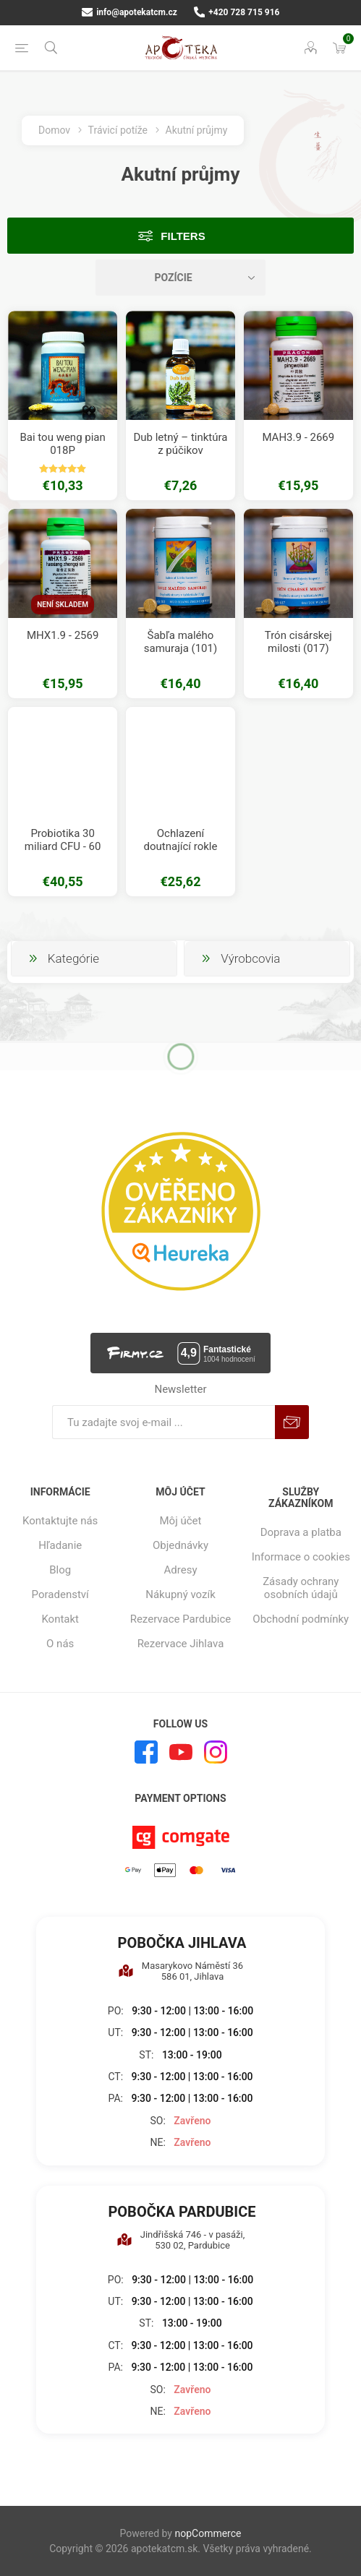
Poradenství (60, 1594)
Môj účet (181, 1520)
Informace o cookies (301, 1556)
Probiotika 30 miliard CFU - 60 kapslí (63, 846)
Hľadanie (60, 1545)
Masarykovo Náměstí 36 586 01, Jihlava (180, 1971)
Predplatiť (292, 1422)
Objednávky (180, 1545)
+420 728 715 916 (237, 12)
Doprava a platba (300, 1532)
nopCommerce (207, 2533)
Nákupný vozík (180, 1594)
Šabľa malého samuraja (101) (180, 642)
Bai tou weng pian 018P (62, 444)
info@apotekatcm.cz (129, 12)
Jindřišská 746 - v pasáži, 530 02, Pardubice (180, 2240)
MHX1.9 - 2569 (62, 635)
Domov (54, 130)
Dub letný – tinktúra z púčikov (180, 444)
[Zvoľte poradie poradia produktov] (180, 277)
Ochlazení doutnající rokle (181, 840)
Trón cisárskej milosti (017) (298, 642)
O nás (60, 1643)
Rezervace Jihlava (180, 1643)
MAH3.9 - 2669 (298, 437)
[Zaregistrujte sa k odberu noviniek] (163, 1422)
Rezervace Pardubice (181, 1619)
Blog (60, 1569)
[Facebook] (146, 1752)
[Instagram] (215, 1752)
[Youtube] (180, 1752)
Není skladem (62, 605)
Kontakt (60, 1619)
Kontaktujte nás (60, 1520)
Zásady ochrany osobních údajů (301, 1588)
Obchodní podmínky (300, 1619)
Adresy (181, 1569)
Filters (183, 236)
